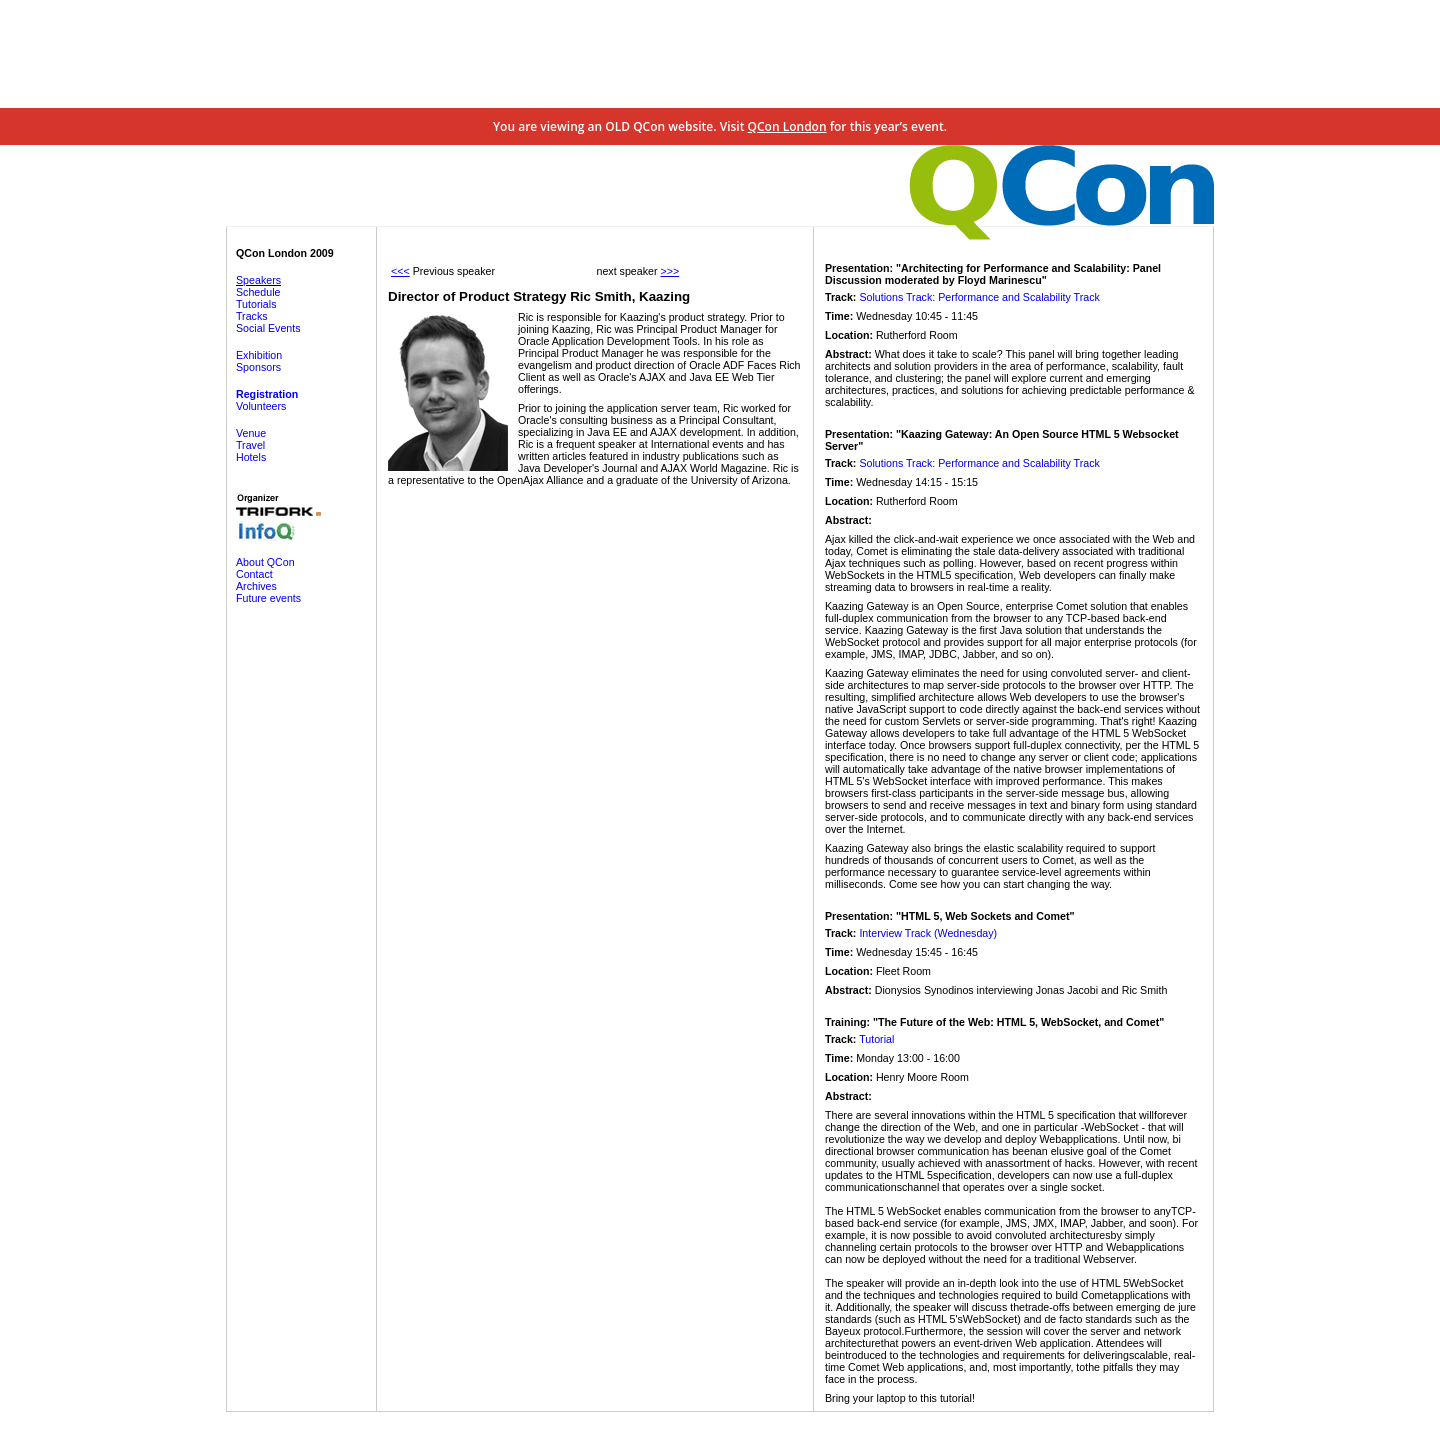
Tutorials (256, 304)
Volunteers (261, 406)
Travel (250, 445)
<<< (400, 271)
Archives (256, 586)
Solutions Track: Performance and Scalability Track (979, 297)
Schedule (258, 292)
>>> (669, 271)
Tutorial (876, 1039)
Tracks (252, 316)
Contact (254, 574)
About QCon (265, 562)
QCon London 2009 (285, 253)
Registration (267, 394)
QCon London (787, 126)
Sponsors (258, 367)
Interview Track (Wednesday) (928, 933)
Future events (268, 598)
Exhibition (259, 355)
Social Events (268, 328)
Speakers (258, 280)
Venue (251, 433)
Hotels (251, 457)
